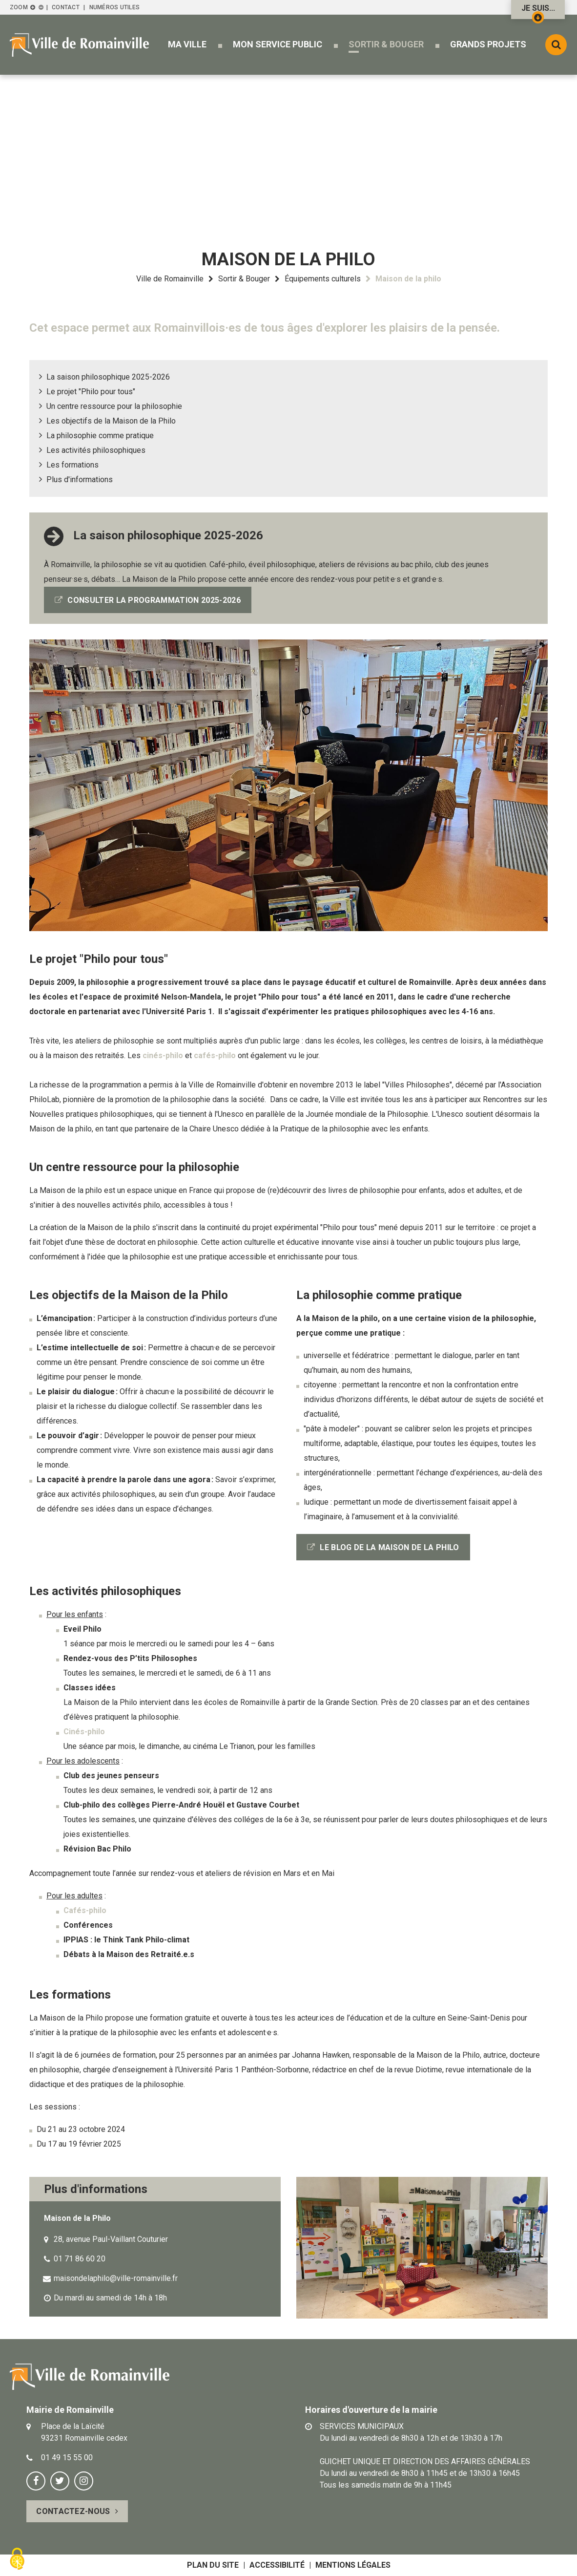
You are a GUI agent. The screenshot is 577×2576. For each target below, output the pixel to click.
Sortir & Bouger (244, 278)
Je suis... (538, 11)
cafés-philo (215, 1055)
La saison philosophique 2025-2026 (108, 377)
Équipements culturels (323, 278)
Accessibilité (277, 2565)
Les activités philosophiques (95, 450)
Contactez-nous (73, 2511)
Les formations (72, 464)
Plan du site (213, 2565)
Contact (66, 7)
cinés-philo (163, 1055)
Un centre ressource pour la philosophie (114, 406)
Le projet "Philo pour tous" (90, 391)
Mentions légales (353, 2565)
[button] (187, 44)
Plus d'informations (79, 479)
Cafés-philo (84, 1910)
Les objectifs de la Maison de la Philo (111, 421)
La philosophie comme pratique (100, 435)
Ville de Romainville (170, 278)
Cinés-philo (84, 1731)
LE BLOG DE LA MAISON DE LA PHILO (389, 1547)
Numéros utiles (114, 7)
